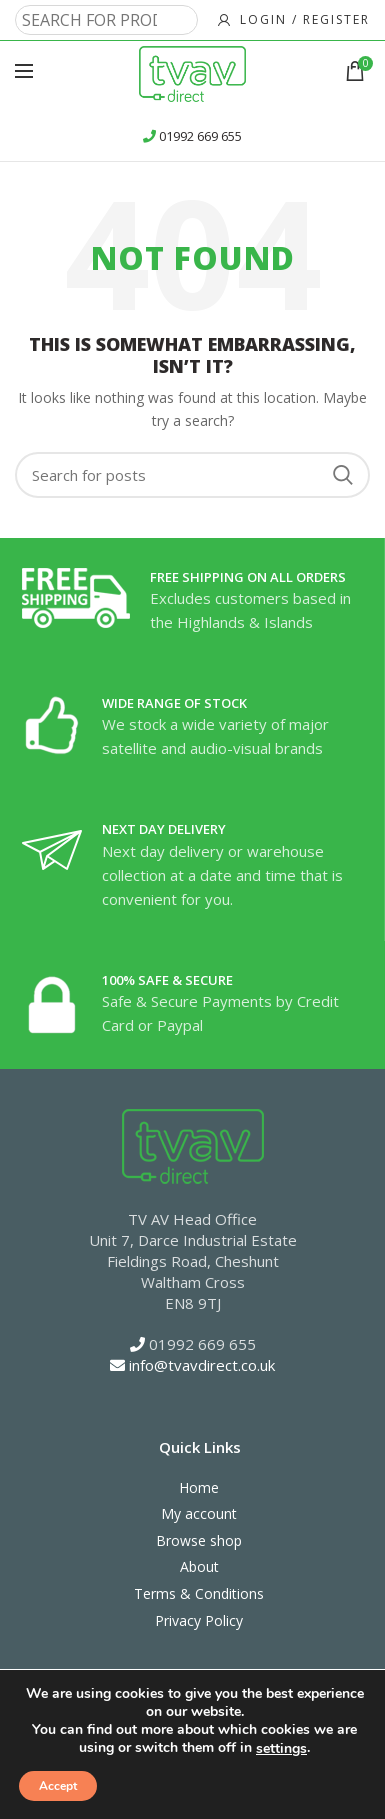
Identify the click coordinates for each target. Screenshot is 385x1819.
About (199, 1566)
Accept (58, 1786)
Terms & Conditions (199, 1593)
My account (199, 1513)
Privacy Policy (199, 1620)
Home (199, 1487)
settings (281, 1749)
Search (343, 475)
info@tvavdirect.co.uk (202, 1365)
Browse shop (199, 1540)
